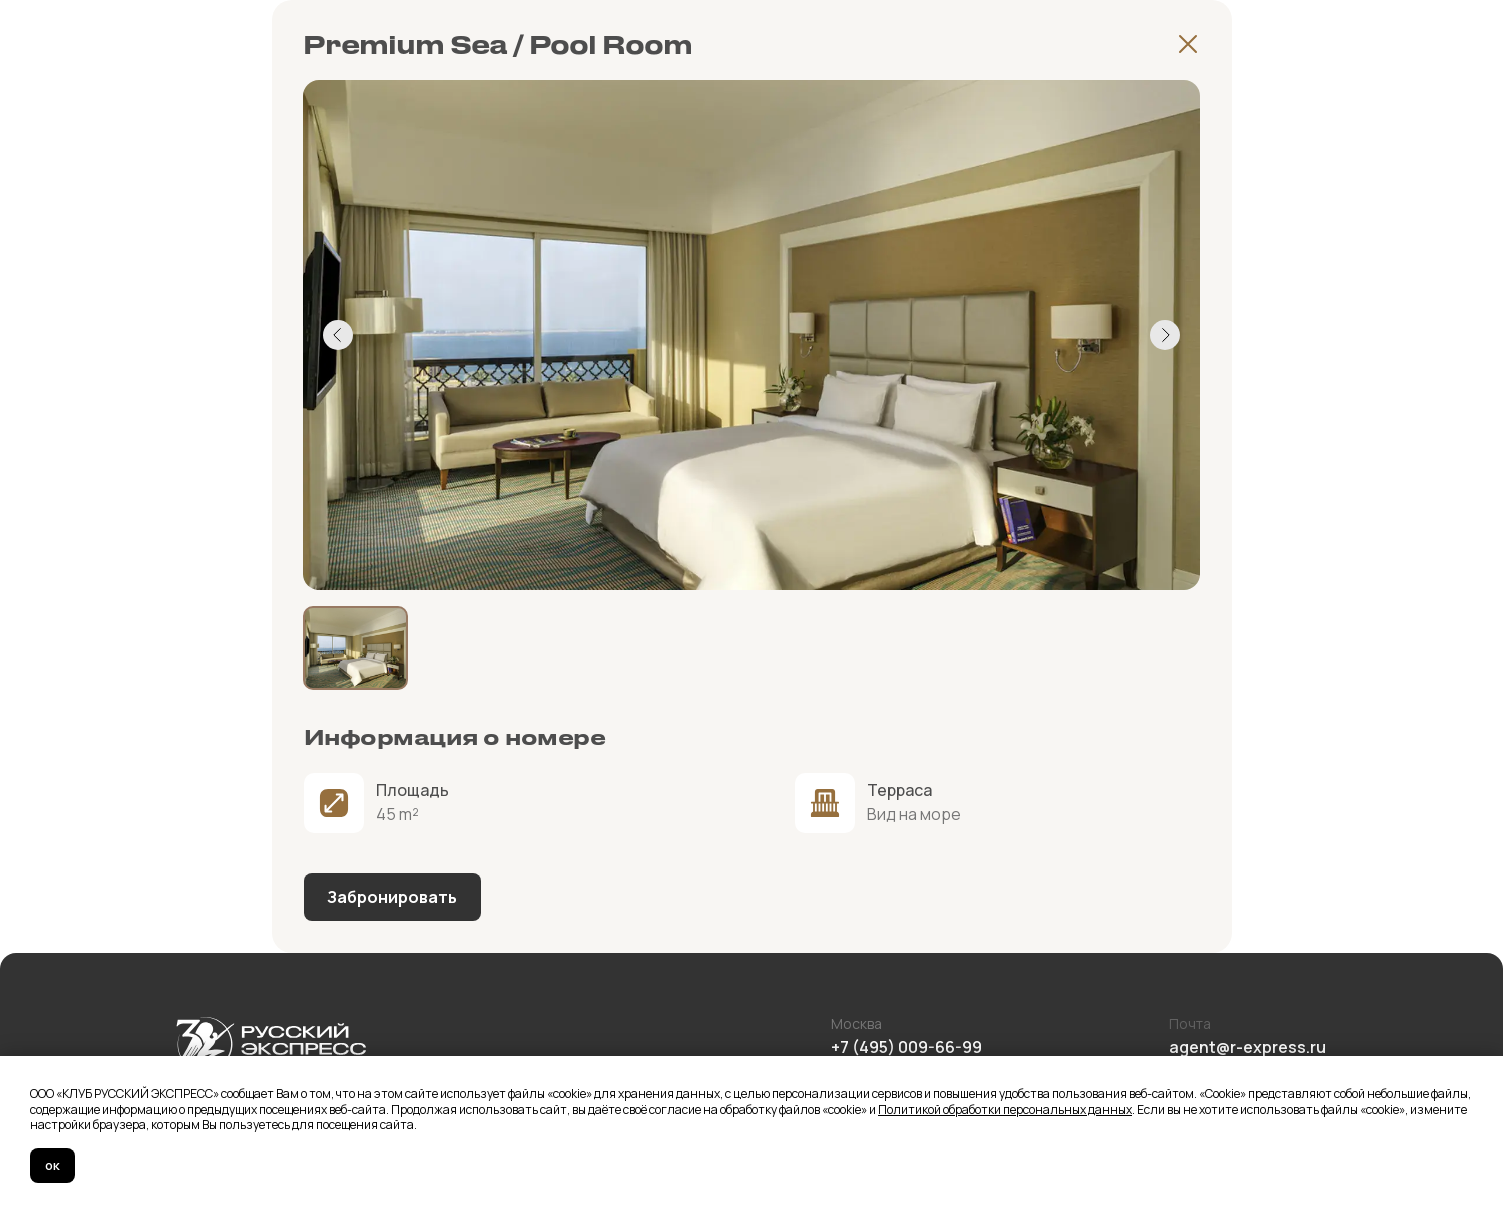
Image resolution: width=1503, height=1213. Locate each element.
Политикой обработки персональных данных (1005, 1109)
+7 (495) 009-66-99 (906, 1047)
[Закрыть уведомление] (1488, 1071)
